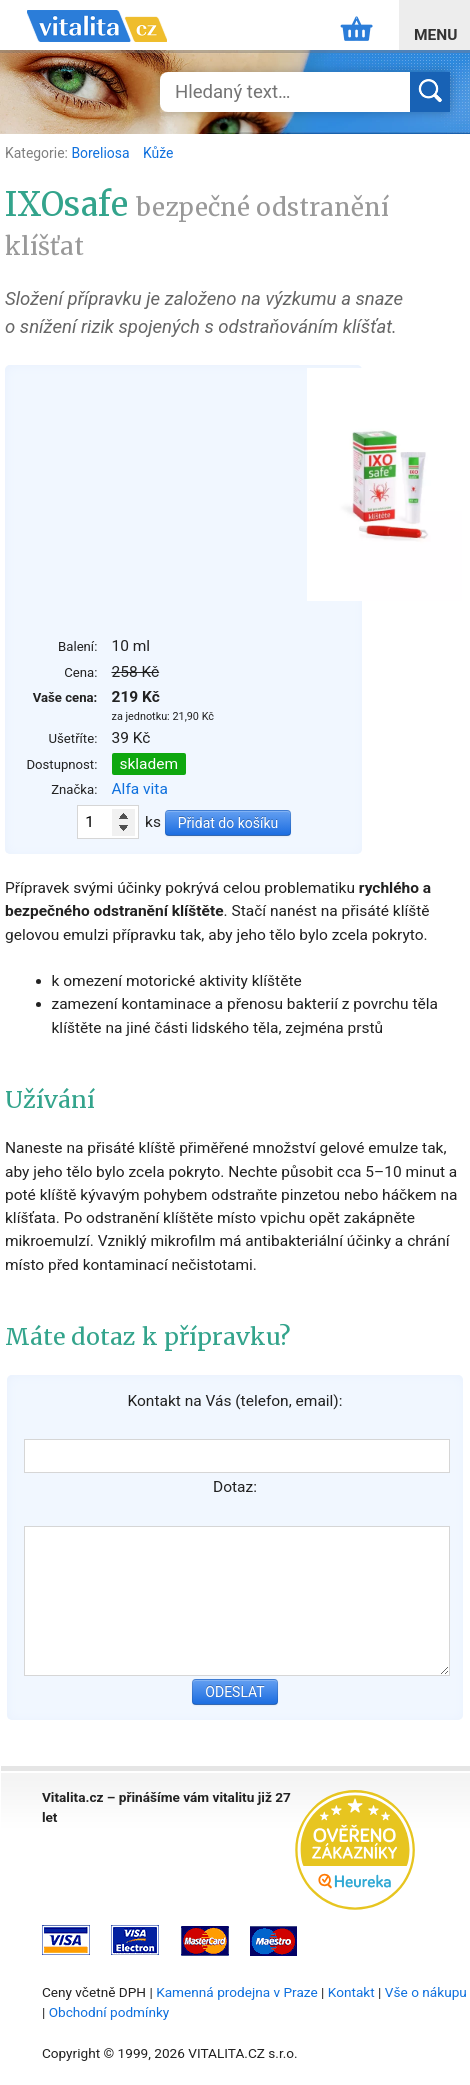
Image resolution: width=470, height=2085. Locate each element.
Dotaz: (235, 1487)
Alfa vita (140, 789)
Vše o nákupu (426, 1992)
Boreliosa (102, 153)
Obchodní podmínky (109, 2012)
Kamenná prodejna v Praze (237, 1992)
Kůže (158, 153)
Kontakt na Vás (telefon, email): (234, 1401)
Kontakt (351, 1992)
